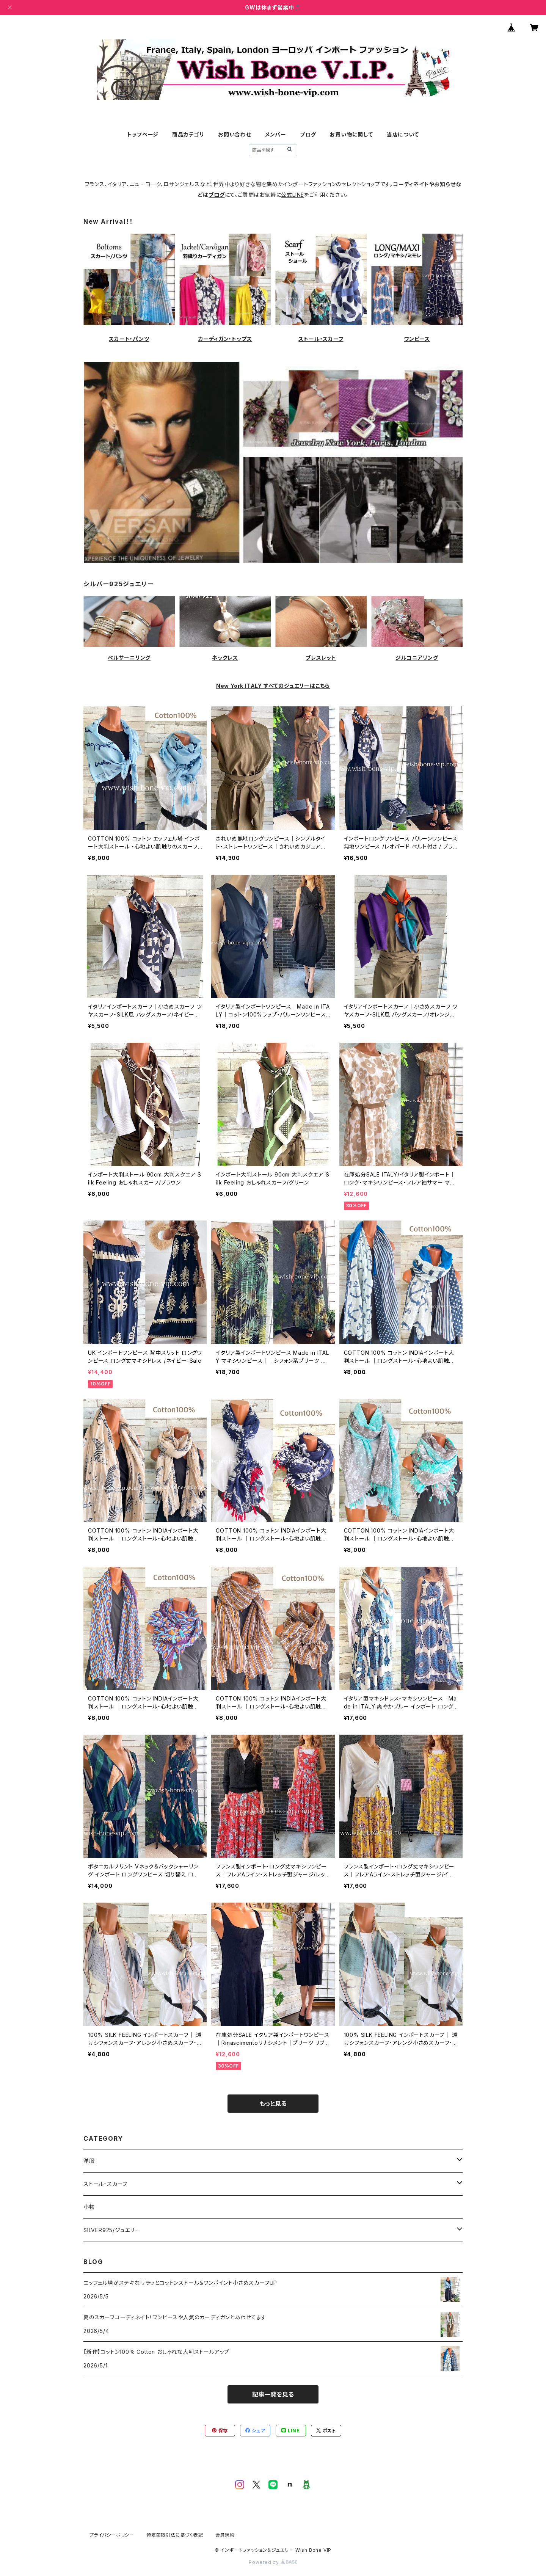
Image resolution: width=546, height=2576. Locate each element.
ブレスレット (321, 657)
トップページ (142, 134)
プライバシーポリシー (111, 2535)
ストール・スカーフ (320, 339)
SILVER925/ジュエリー (111, 2230)
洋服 (89, 2160)
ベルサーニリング (129, 657)
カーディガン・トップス (225, 339)
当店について (403, 134)
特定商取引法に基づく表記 (174, 2535)
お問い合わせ (234, 134)
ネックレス (225, 657)
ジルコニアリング (416, 657)
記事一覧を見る (273, 2394)
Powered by (273, 2562)
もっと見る (273, 2103)
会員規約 (225, 2535)
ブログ (308, 134)
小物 (89, 2207)
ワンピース (417, 339)
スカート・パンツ (129, 339)
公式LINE (292, 194)
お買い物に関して (351, 134)
